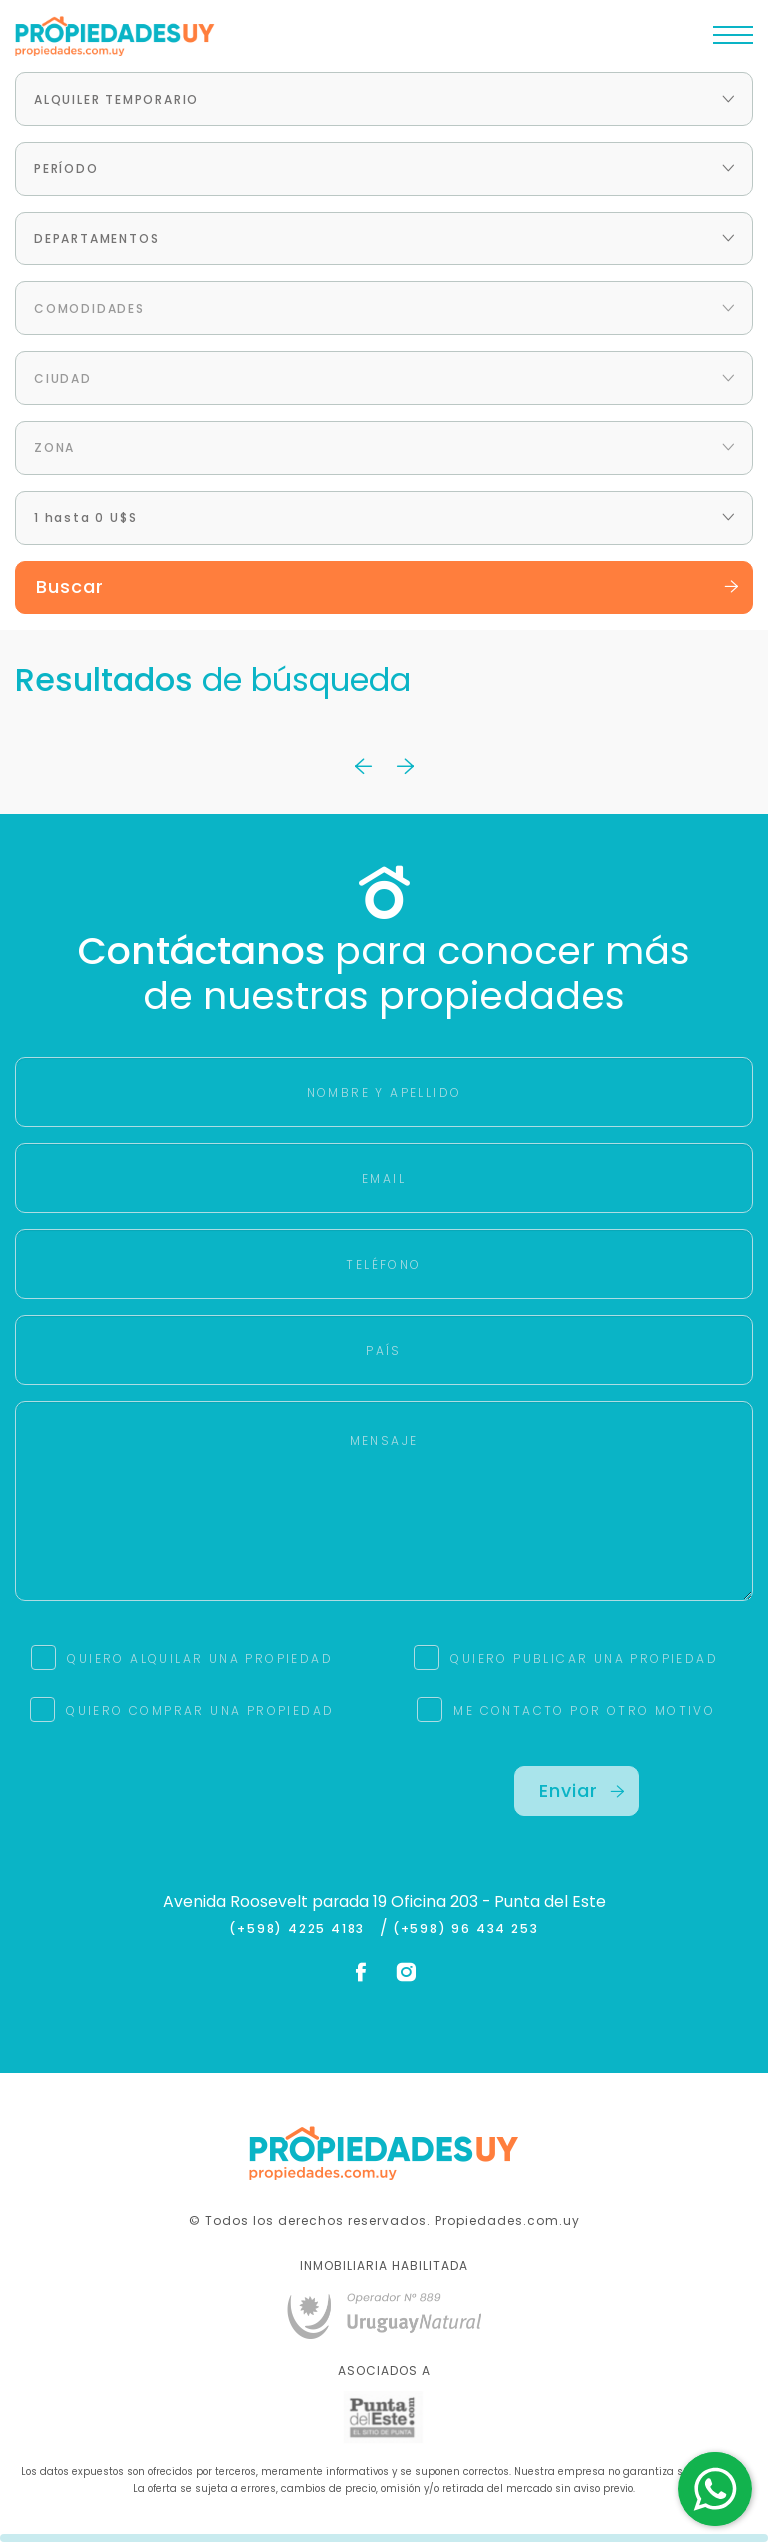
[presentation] (192, 1805)
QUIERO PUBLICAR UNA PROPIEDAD (584, 1658)
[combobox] (384, 99)
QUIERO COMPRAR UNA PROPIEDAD (200, 1710)
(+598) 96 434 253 (466, 1929)
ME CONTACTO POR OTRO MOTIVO (584, 1710)
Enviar (582, 1790)
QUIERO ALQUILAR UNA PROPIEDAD (200, 1658)
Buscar (387, 586)
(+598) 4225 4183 (301, 1929)
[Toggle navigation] (733, 40)
